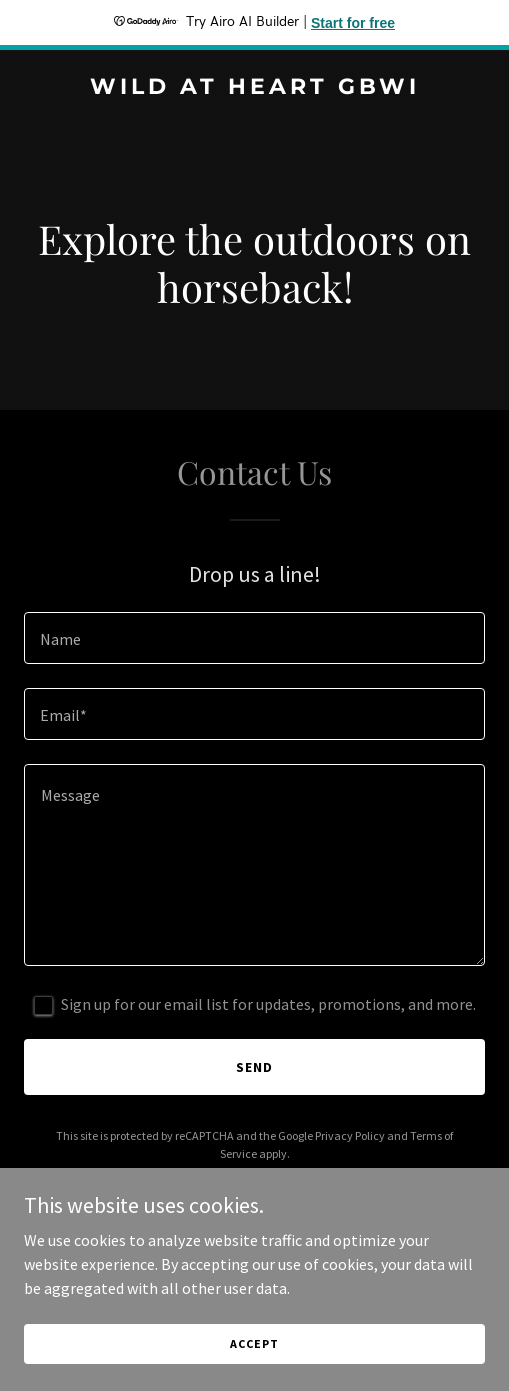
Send (254, 1067)
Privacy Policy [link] (350, 1135)
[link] (254, 88)
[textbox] (254, 638)
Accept (254, 1343)
